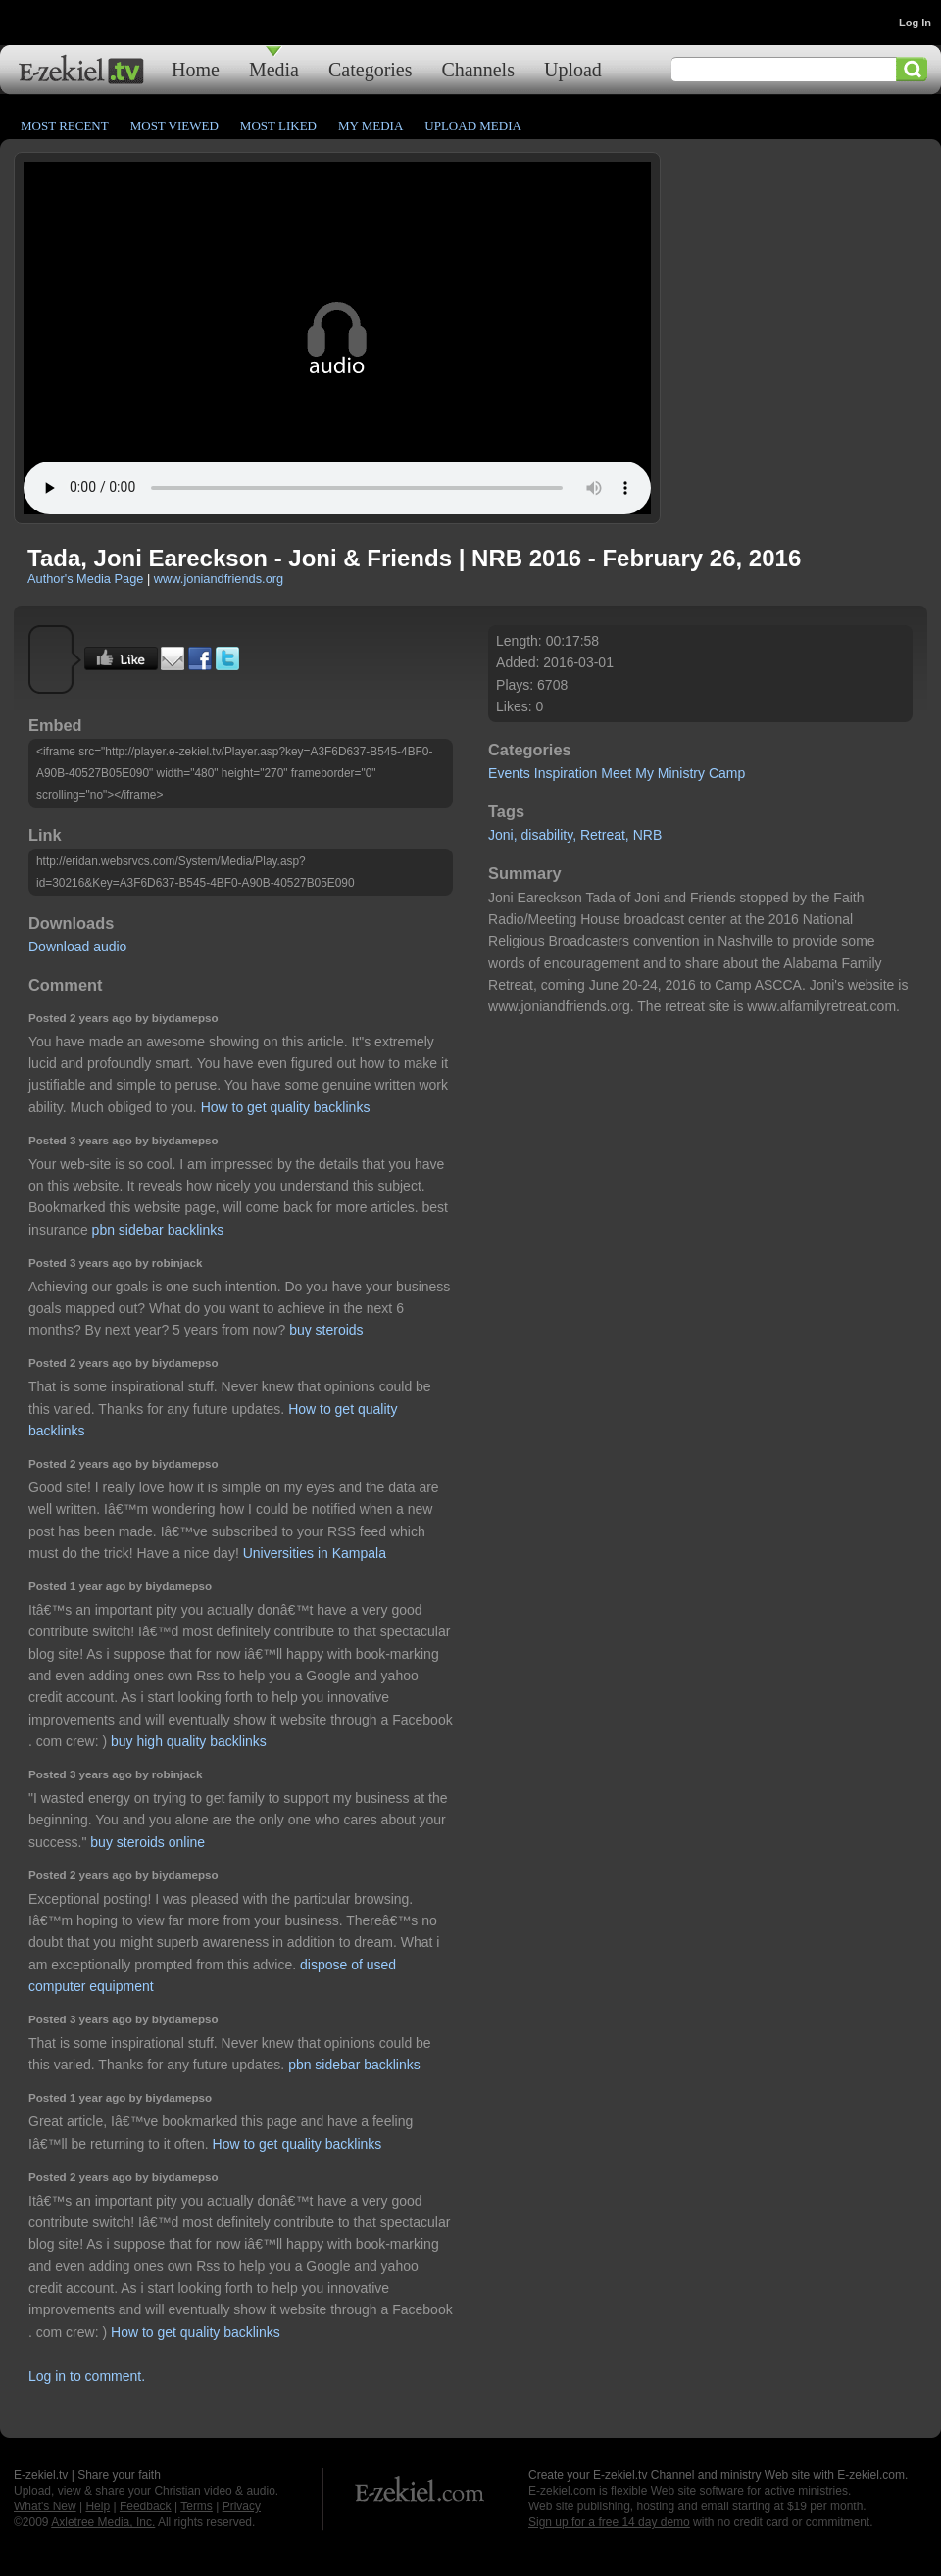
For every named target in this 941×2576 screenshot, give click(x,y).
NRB (648, 835)
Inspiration (566, 773)
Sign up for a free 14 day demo (609, 2522)
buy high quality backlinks (189, 1741)
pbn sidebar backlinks (158, 1230)
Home (196, 69)
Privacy (242, 2506)
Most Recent (65, 126)
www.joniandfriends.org (218, 578)
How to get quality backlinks (286, 1107)
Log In (915, 22)
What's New (45, 2506)
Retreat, (604, 835)
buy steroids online (147, 1842)
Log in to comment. (86, 2376)
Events (509, 773)
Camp (727, 773)
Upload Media (472, 126)
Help (97, 2506)
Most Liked (278, 126)
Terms (196, 2506)
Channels (478, 69)
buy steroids (326, 1329)
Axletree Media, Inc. (103, 2522)
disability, (549, 835)
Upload (573, 69)
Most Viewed (174, 126)
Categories (370, 69)
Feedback (146, 2506)
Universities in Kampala (314, 1553)
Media (274, 69)
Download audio (77, 946)
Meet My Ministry (653, 773)
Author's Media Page (85, 578)
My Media (370, 126)
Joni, (503, 835)
